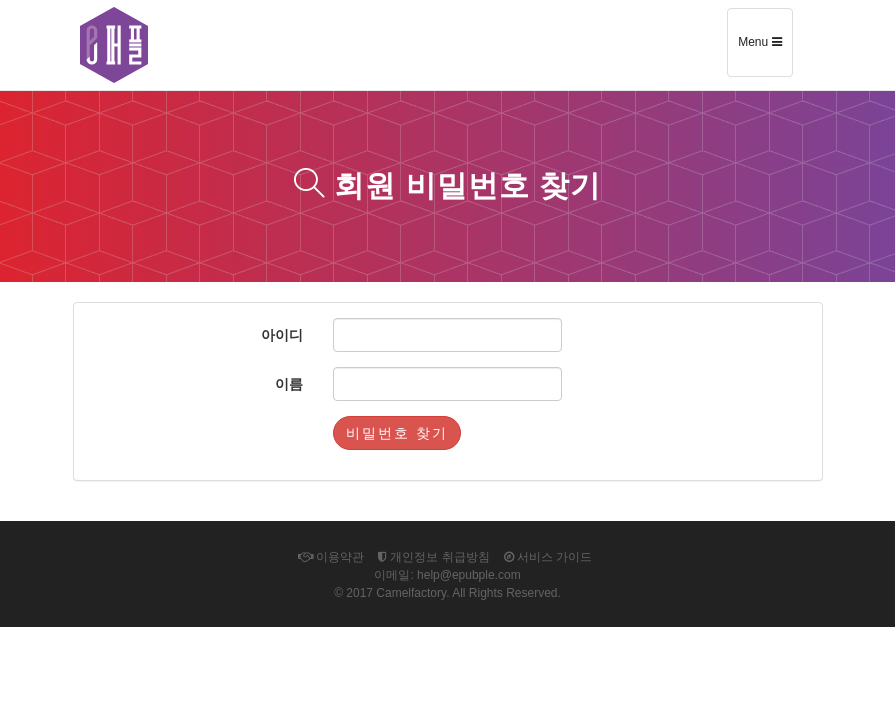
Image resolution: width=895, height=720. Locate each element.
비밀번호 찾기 (397, 433)
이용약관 (331, 557)
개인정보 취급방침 (434, 557)
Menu (764, 49)
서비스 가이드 (548, 557)
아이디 (282, 335)
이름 (289, 384)
